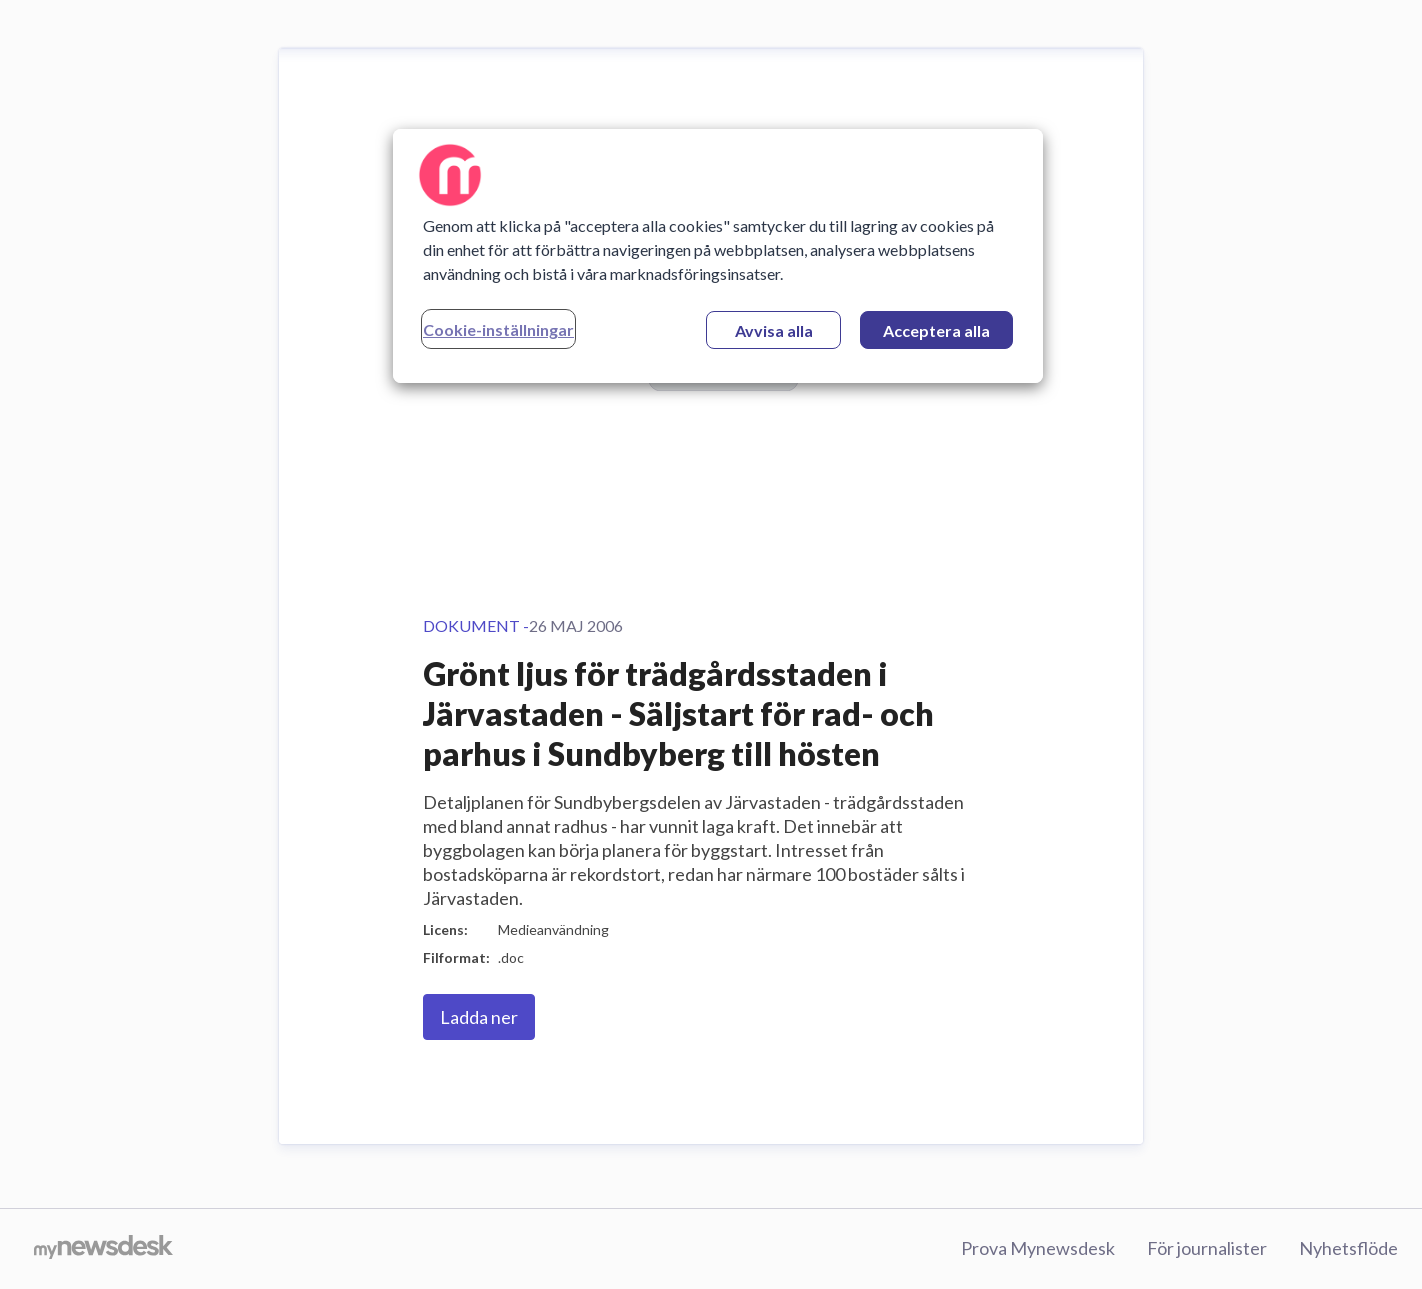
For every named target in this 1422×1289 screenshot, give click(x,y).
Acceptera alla (936, 330)
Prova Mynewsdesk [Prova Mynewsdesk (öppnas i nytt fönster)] (1038, 1248)
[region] (718, 256)
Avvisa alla (774, 330)
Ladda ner (479, 1017)
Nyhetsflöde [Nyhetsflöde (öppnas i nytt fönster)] (1348, 1248)
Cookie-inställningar (498, 329)
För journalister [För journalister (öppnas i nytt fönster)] (1207, 1248)
